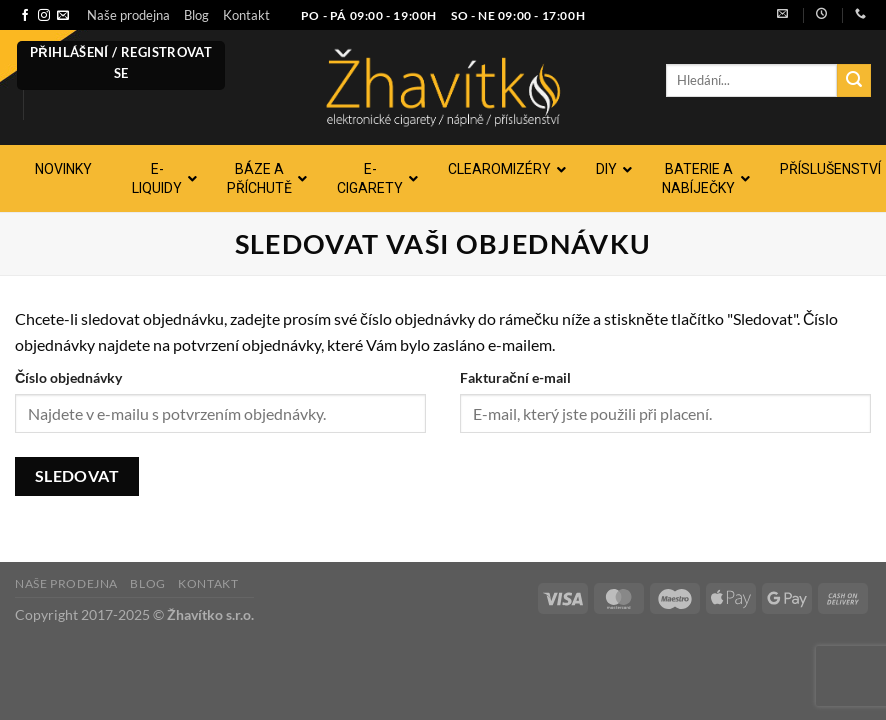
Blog (196, 15)
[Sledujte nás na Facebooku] (25, 16)
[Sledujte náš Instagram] (44, 16)
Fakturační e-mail (515, 377)
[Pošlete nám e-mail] (63, 16)
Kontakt (246, 15)
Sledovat (77, 476)
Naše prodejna (128, 15)
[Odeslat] (854, 81)
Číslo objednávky (68, 377)
